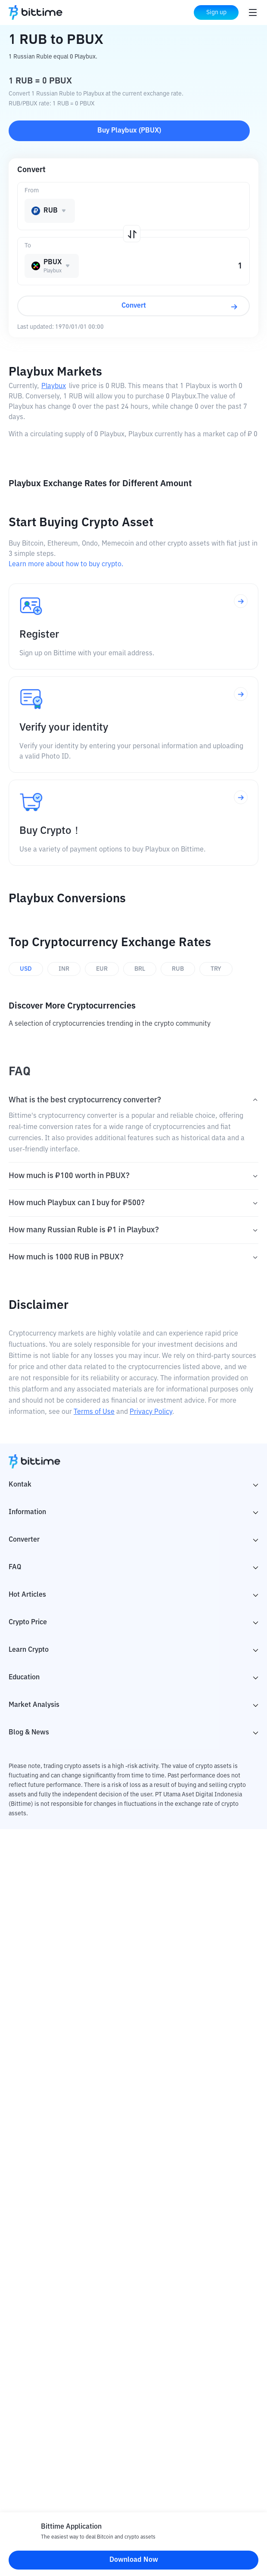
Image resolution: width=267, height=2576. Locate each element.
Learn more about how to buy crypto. (66, 564)
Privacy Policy (151, 1412)
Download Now (133, 2560)
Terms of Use (94, 1412)
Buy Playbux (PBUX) (129, 130)
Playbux (53, 386)
